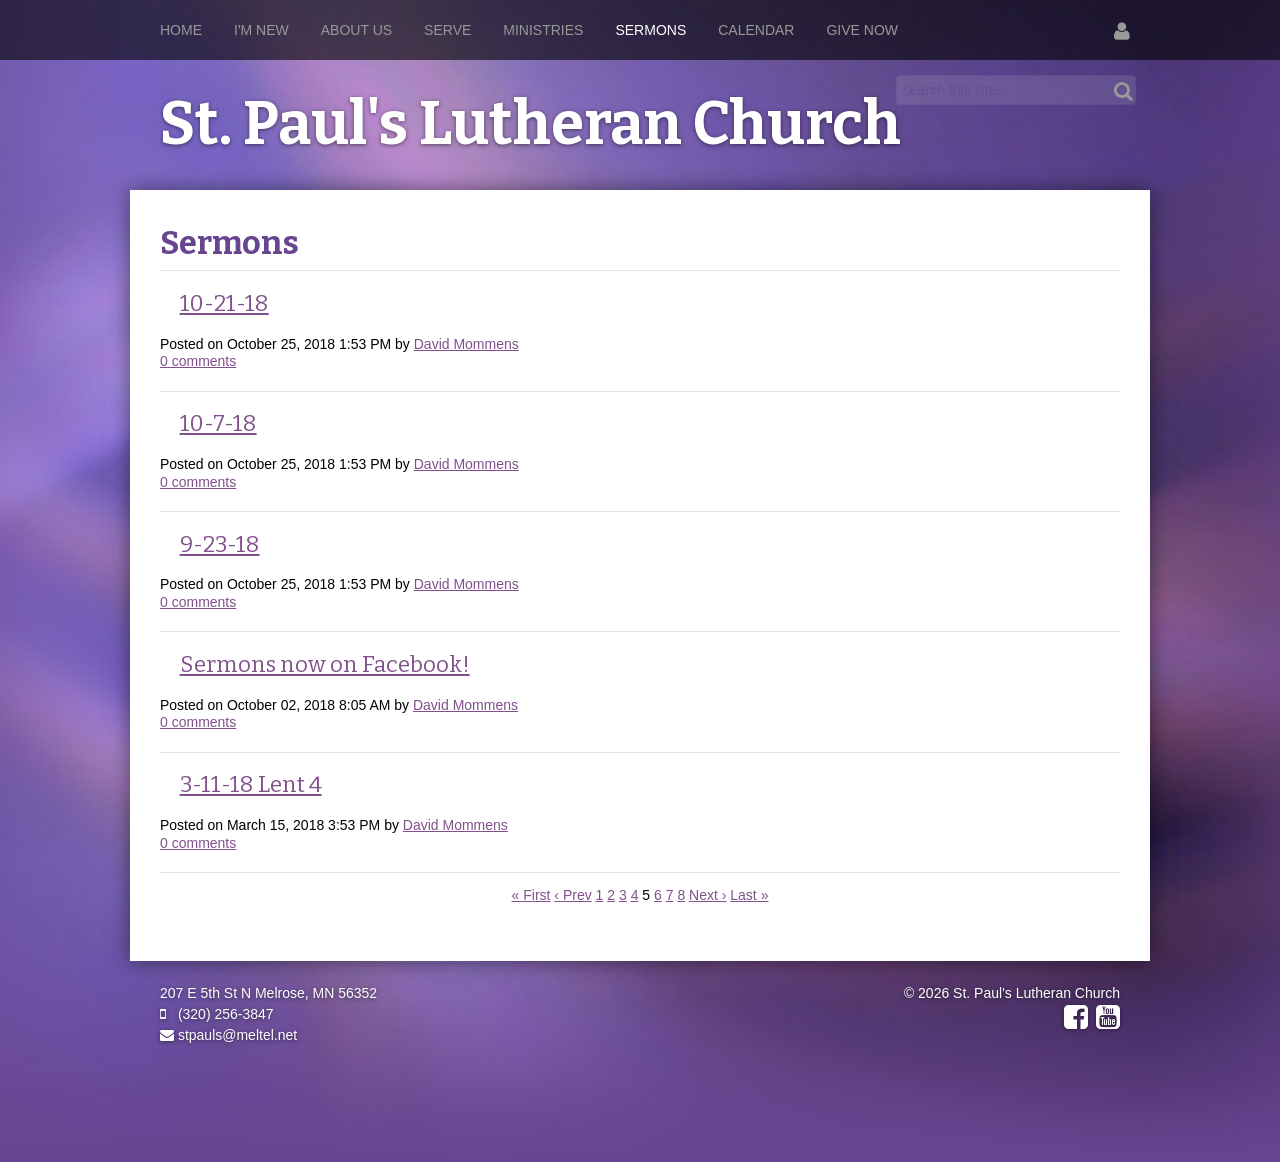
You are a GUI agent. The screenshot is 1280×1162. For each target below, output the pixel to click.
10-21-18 (224, 303)
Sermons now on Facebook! (325, 664)
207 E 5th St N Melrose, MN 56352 (268, 993)
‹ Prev (572, 895)
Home (181, 30)
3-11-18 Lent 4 (251, 784)
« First (531, 895)
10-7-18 (218, 423)
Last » (749, 895)
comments (198, 361)
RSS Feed (1101, 264)
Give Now (862, 30)
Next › (707, 895)
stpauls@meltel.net (228, 1035)
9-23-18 (220, 544)
